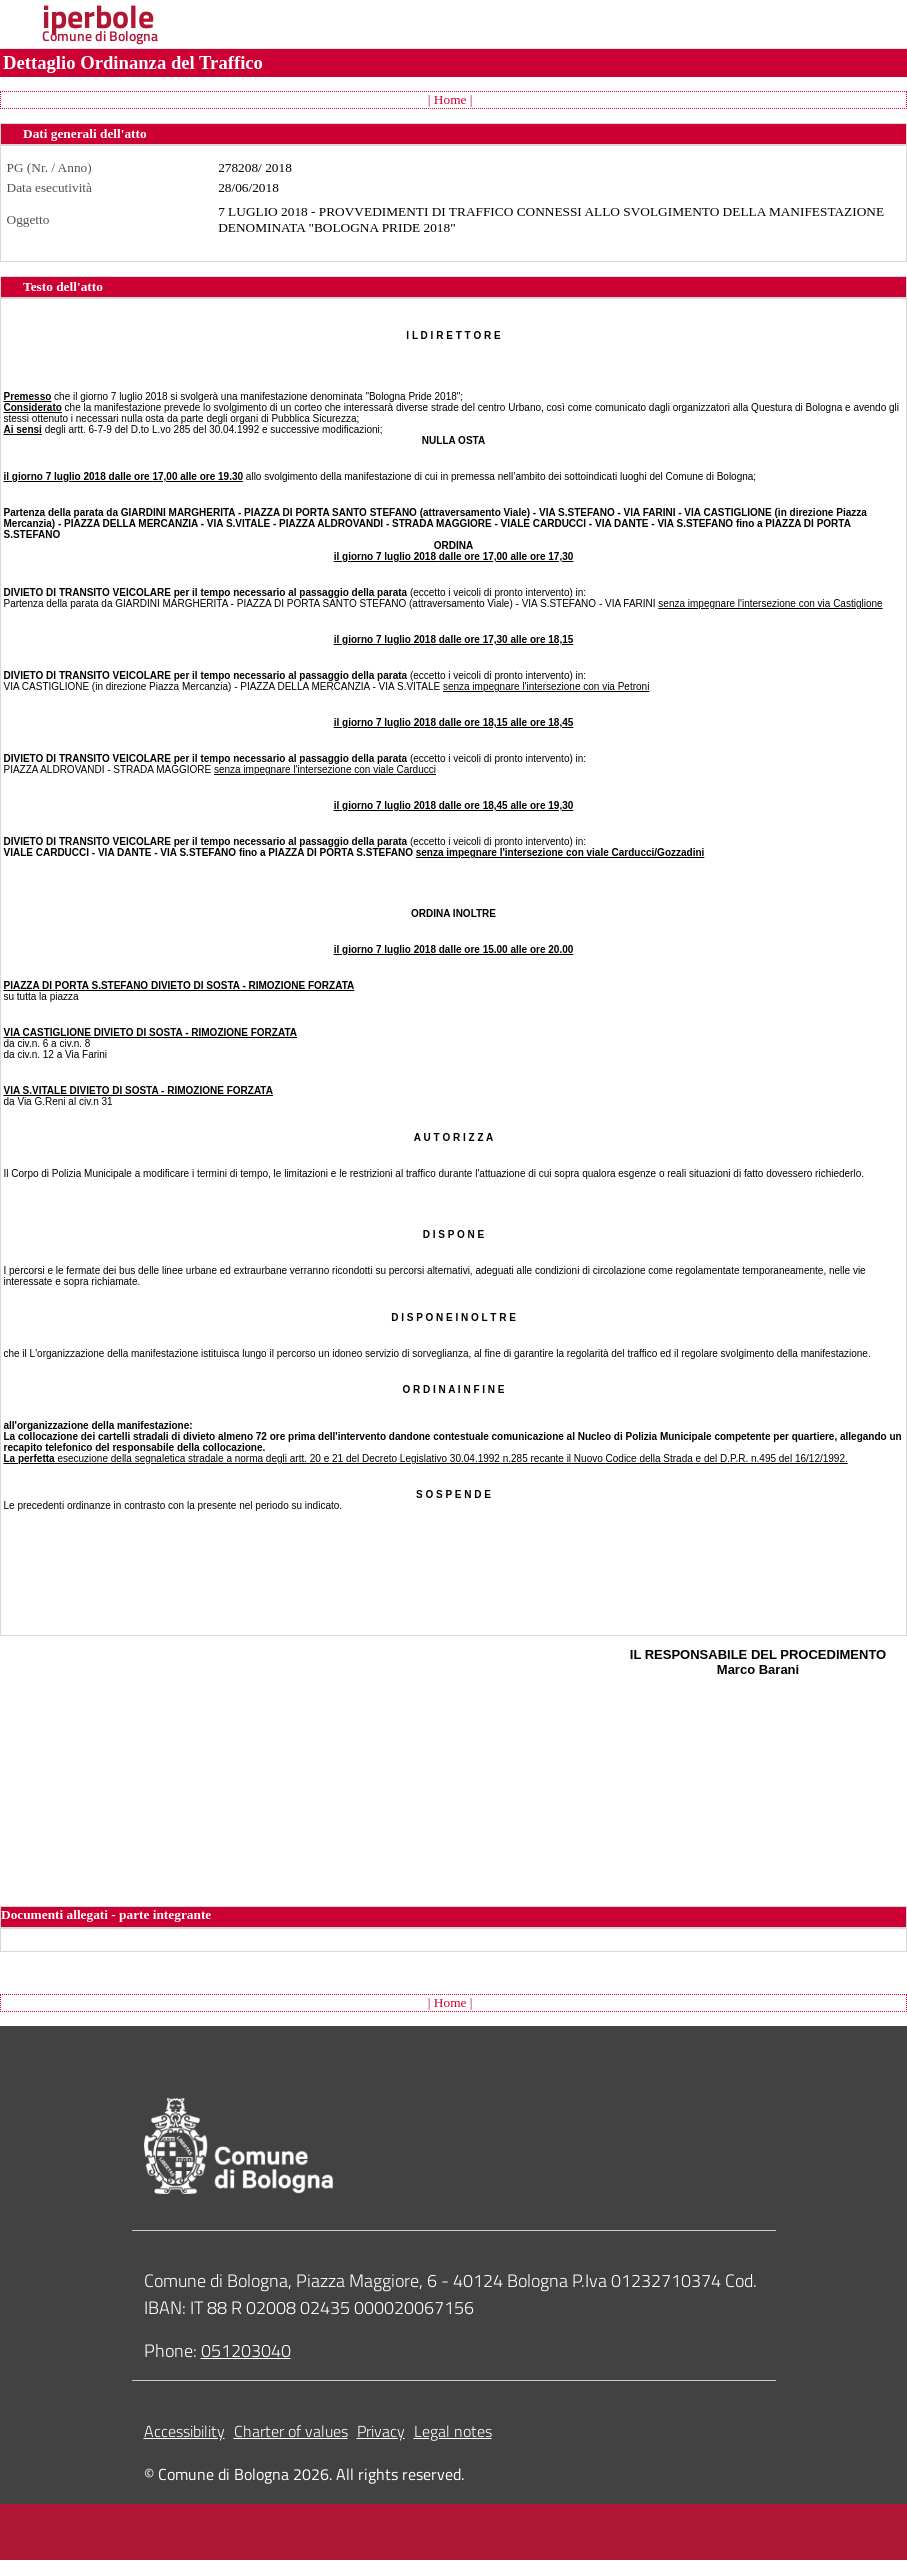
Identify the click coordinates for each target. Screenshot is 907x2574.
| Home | (450, 99)
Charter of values (291, 2431)
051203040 (246, 2350)
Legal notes (453, 2431)
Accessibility (184, 2431)
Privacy (381, 2431)
